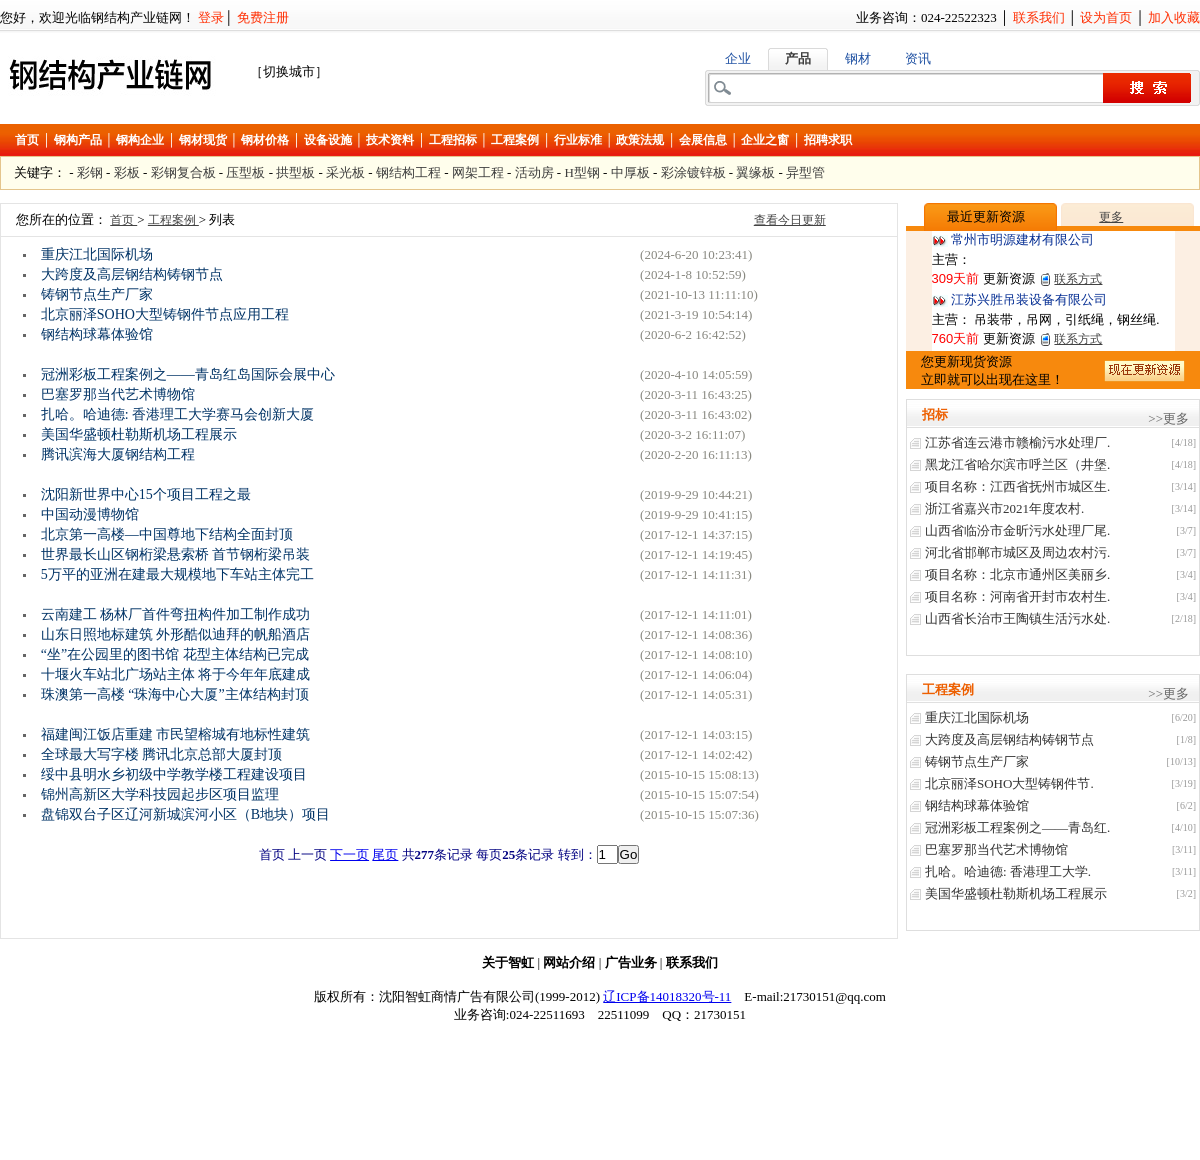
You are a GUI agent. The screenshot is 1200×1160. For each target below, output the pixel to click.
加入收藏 (1174, 17)
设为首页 (1106, 17)
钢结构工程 (408, 172)
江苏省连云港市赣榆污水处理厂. (1017, 442)
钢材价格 (265, 140)
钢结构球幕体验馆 (97, 334)
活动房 (534, 172)
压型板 (245, 172)
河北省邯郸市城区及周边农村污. (1017, 552)
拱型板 (295, 172)
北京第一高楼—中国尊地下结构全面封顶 (167, 534)
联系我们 (1039, 17)
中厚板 (630, 172)
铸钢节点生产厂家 (97, 294)
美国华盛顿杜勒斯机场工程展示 (139, 434)
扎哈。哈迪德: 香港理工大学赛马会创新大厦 (177, 414)
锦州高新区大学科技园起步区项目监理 (160, 794)
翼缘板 (755, 172)
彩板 (127, 172)
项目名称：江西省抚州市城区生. (1017, 486)
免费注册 (263, 17)
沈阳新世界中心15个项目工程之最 (146, 494)
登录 (211, 17)
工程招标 (453, 140)
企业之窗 (765, 140)
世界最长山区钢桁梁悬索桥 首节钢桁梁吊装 (176, 554)
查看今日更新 (790, 220)
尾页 (385, 854)
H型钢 (581, 172)
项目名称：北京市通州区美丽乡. (1017, 574)
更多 (1111, 217)
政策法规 (640, 140)
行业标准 (578, 140)
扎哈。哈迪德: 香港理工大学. (1008, 871)
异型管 (805, 172)
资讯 (918, 58)
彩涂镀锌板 (693, 172)
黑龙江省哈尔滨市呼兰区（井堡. (1017, 464)
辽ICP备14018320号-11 (667, 996)
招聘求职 (828, 140)
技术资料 (390, 140)
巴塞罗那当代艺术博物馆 (118, 394)
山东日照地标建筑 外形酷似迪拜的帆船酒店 (176, 634)
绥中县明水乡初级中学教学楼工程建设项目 (174, 774)
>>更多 (1168, 418)
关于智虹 (508, 962)
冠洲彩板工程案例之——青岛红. (1017, 827)
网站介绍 (569, 962)
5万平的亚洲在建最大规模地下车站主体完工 (177, 574)
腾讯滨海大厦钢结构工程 (118, 454)
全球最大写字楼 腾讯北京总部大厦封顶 (162, 754)
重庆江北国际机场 (97, 254)
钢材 (858, 58)
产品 (798, 58)
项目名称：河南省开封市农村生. (1017, 596)
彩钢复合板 (183, 172)
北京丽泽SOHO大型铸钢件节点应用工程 (165, 314)
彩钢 (90, 172)
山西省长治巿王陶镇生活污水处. (1017, 618)
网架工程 (478, 172)
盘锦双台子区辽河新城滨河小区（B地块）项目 (185, 814)
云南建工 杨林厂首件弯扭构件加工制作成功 (176, 614)
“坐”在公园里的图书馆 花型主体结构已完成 (175, 654)
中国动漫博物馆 (90, 514)
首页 (27, 140)
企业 (738, 58)
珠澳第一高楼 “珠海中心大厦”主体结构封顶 (175, 694)
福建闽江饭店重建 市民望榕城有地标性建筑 (176, 734)
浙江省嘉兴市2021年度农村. (1004, 508)
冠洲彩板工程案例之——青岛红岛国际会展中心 (188, 374)
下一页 (349, 854)
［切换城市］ (289, 71)
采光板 (345, 172)
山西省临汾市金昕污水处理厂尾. (1017, 530)
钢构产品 (78, 140)
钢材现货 (203, 140)
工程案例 (515, 140)
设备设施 (328, 140)
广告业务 (631, 962)
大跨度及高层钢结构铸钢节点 (132, 274)
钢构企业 (140, 140)
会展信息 (703, 140)
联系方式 (1078, 279)
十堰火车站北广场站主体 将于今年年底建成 (176, 674)
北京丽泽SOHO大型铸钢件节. (1009, 783)
